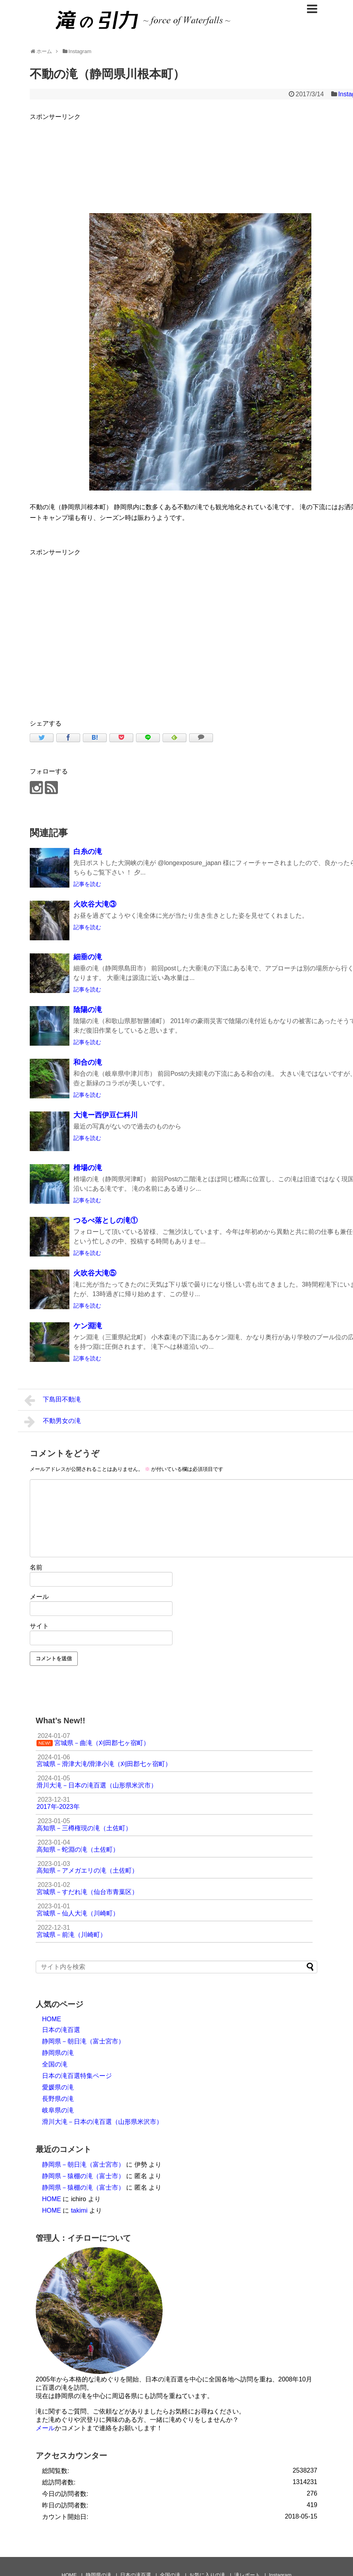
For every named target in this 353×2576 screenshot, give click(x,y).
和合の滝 (87, 1062)
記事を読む (87, 884)
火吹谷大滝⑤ (94, 1273)
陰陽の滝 (87, 1010)
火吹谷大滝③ (94, 904)
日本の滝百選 (61, 2029)
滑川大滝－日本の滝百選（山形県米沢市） (102, 2121)
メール (39, 1596)
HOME (51, 2019)
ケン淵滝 (87, 1326)
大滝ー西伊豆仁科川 (105, 1115)
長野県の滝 (58, 2098)
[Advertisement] (104, 632)
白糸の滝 (87, 851)
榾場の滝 (87, 1168)
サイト (39, 1626)
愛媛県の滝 (58, 2087)
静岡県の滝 (58, 2052)
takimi (79, 2210)
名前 (36, 1567)
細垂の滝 (87, 957)
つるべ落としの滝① (105, 1220)
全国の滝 (54, 2064)
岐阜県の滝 (58, 2110)
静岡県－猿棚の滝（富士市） (83, 2176)
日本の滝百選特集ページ (77, 2075)
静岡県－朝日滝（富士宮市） (83, 2041)
